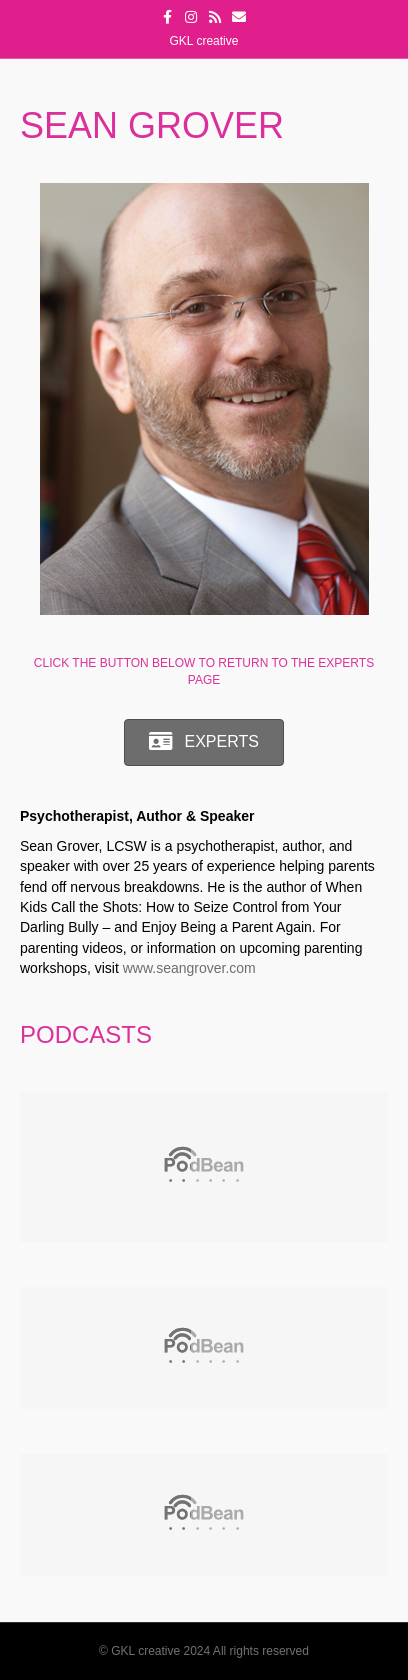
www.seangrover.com (189, 968)
